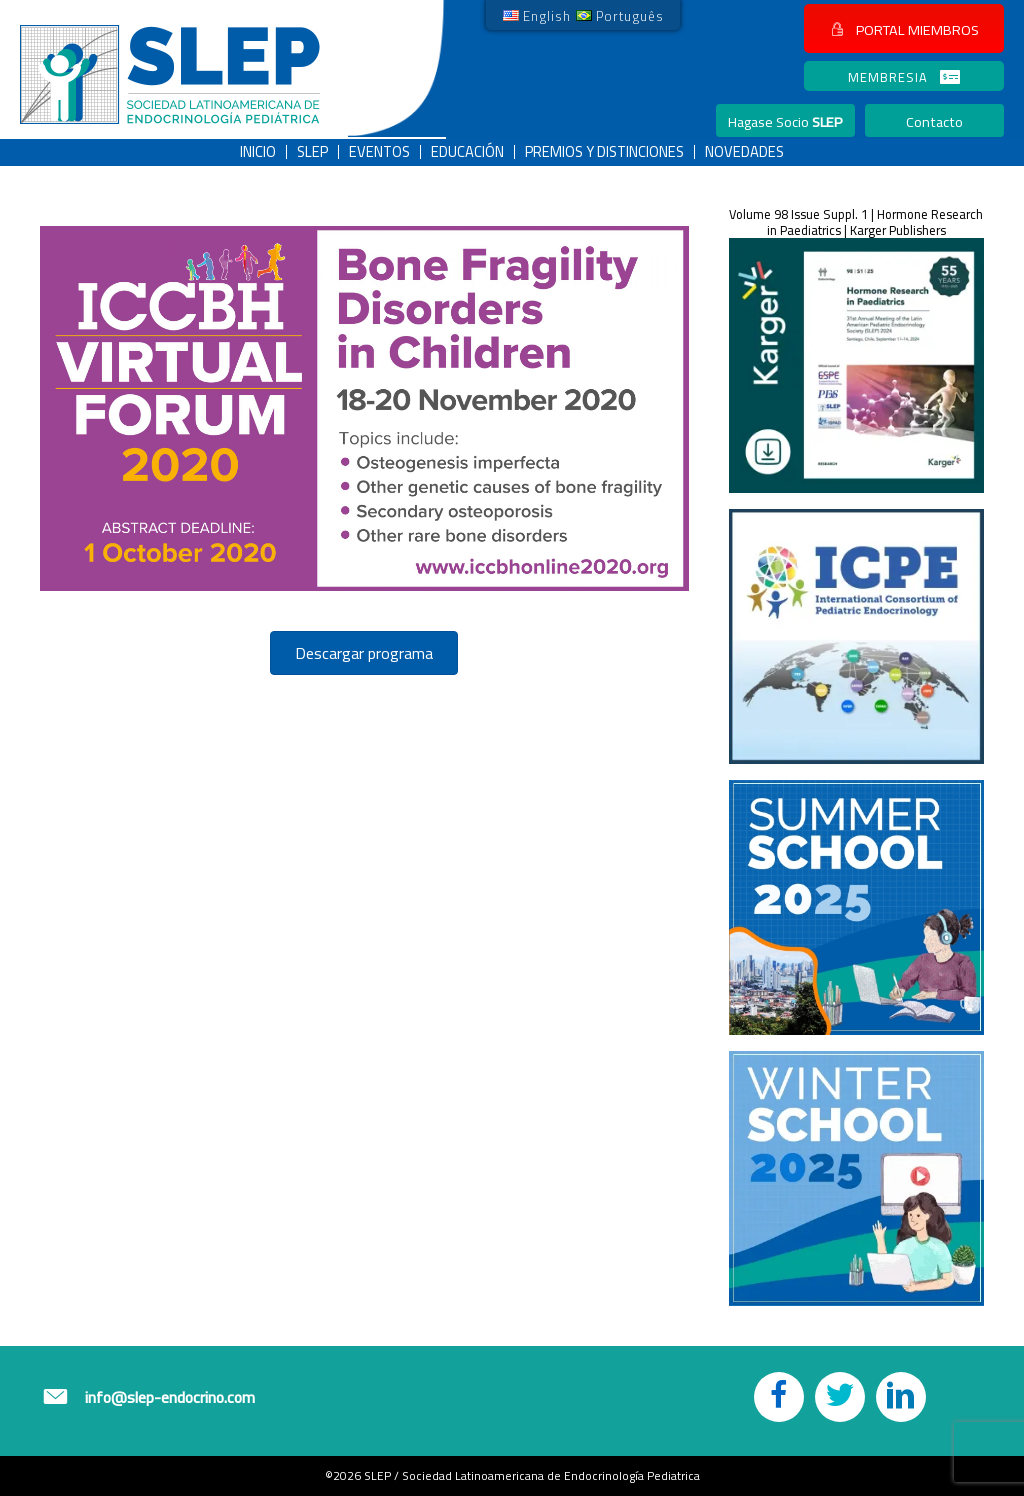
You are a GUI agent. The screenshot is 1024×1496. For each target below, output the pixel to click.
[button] (904, 28)
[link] (537, 15)
